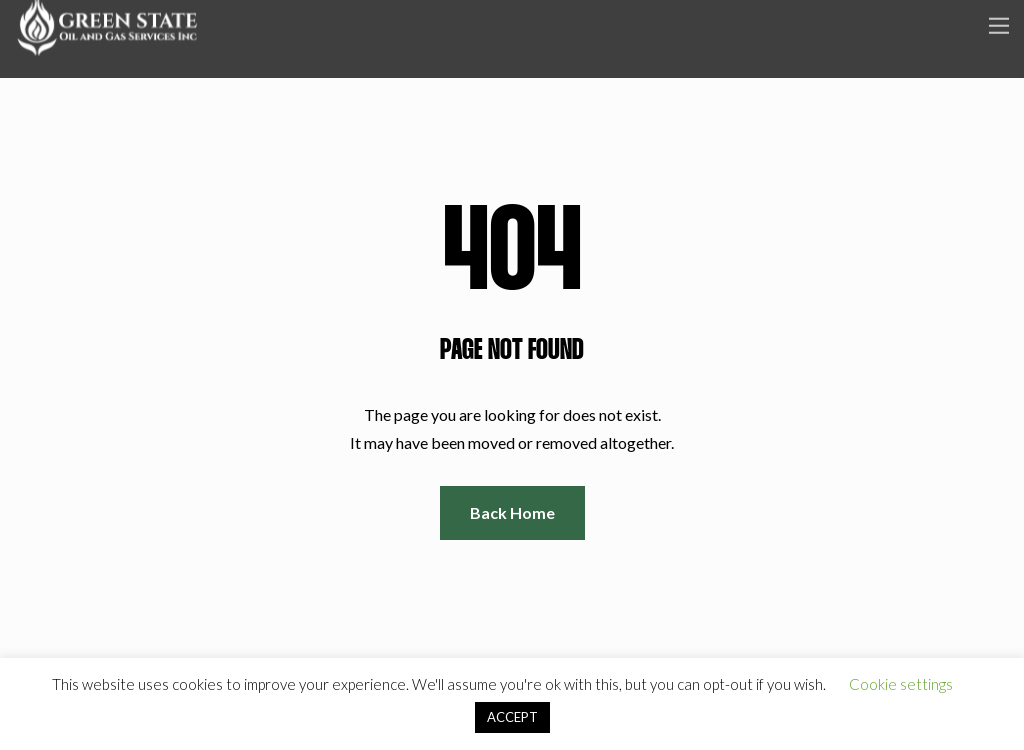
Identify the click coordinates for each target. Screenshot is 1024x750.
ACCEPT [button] (512, 717)
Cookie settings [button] (901, 684)
